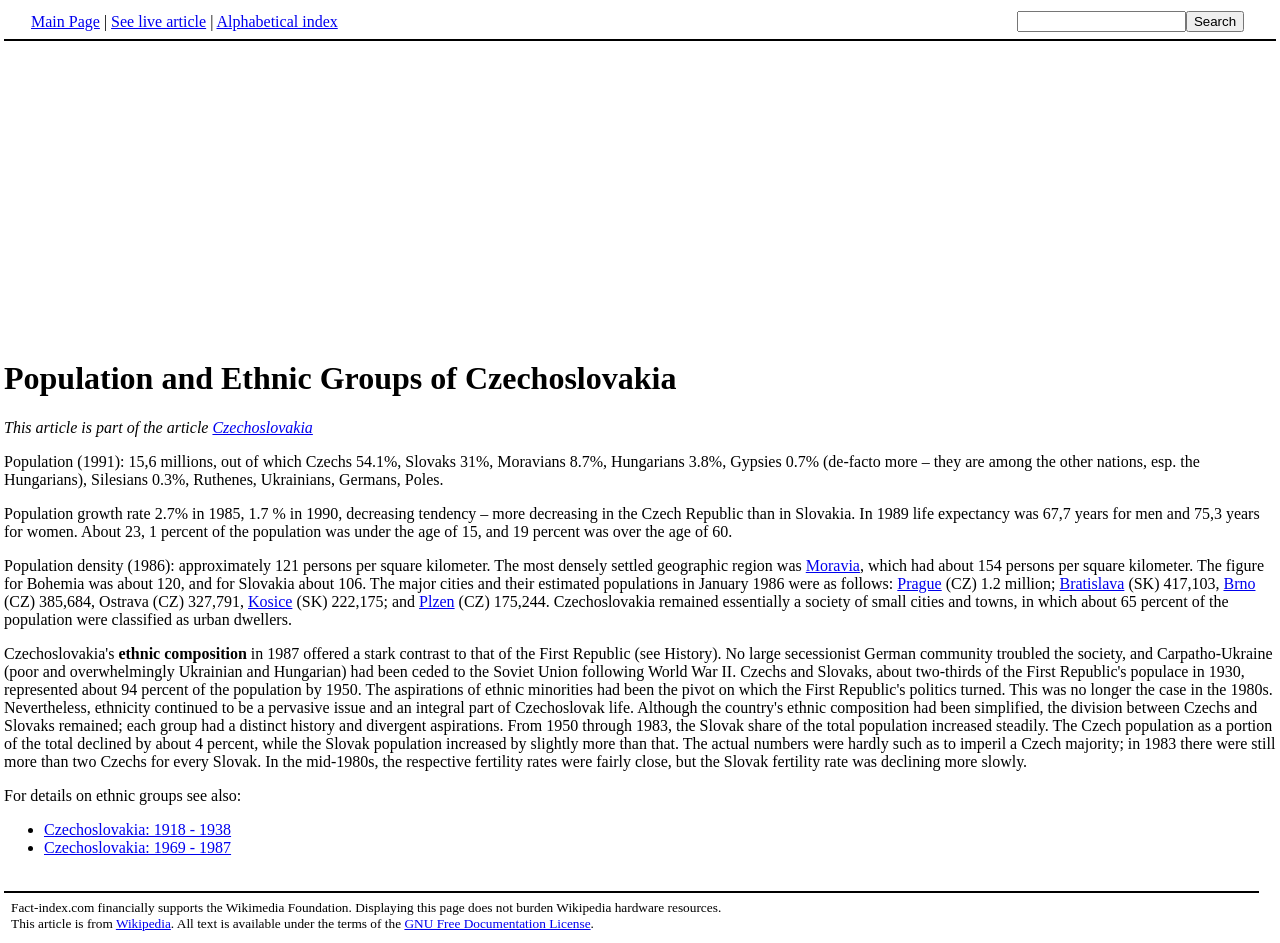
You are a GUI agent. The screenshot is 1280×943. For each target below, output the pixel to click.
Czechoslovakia (262, 427)
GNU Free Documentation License (497, 923)
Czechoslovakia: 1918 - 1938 (137, 829)
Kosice (270, 601)
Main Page (65, 21)
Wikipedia (143, 923)
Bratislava (1092, 583)
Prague (919, 583)
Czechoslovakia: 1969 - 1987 (137, 847)
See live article (158, 21)
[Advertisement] (172, 199)
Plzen (437, 601)
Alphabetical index (276, 21)
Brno (1239, 583)
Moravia (833, 565)
